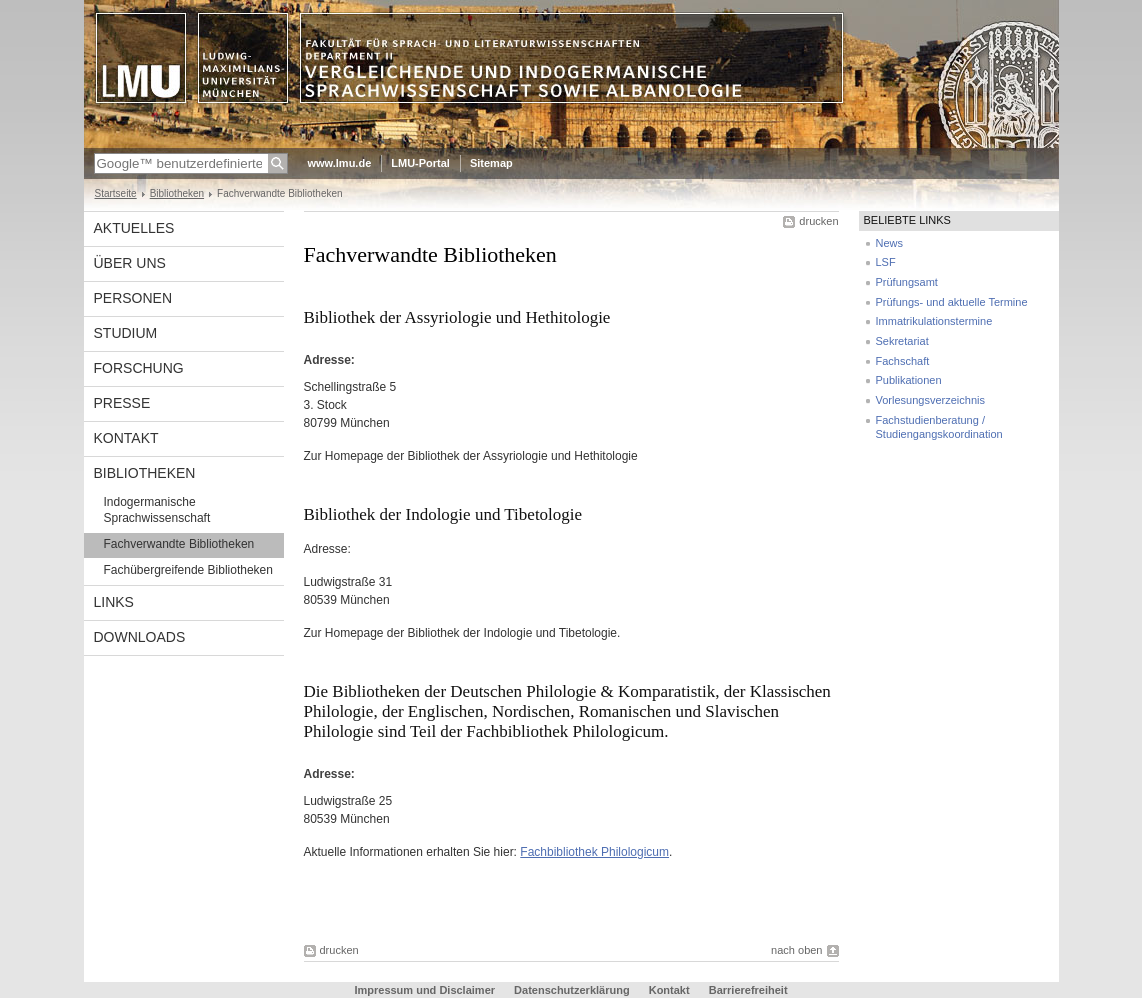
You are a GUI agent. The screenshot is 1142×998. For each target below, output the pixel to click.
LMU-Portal (420, 163)
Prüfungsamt (907, 282)
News (890, 243)
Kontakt (126, 438)
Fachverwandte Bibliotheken (179, 544)
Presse (122, 403)
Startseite (116, 193)
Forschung (139, 368)
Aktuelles (134, 228)
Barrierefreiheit (748, 990)
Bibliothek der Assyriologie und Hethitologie (523, 456)
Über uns (130, 263)
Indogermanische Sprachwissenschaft (157, 510)
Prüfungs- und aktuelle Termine (952, 302)
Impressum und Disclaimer (424, 990)
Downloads (140, 637)
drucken (818, 221)
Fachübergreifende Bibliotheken (188, 570)
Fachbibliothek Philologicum (594, 852)
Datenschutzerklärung (572, 990)
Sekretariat (902, 341)
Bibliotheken (177, 193)
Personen (133, 298)
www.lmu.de (340, 163)
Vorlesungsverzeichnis (930, 400)
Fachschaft (903, 361)
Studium (126, 333)
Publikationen (909, 380)
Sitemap (491, 163)
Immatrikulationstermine (934, 321)
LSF (886, 262)
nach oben (796, 950)
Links (114, 602)
